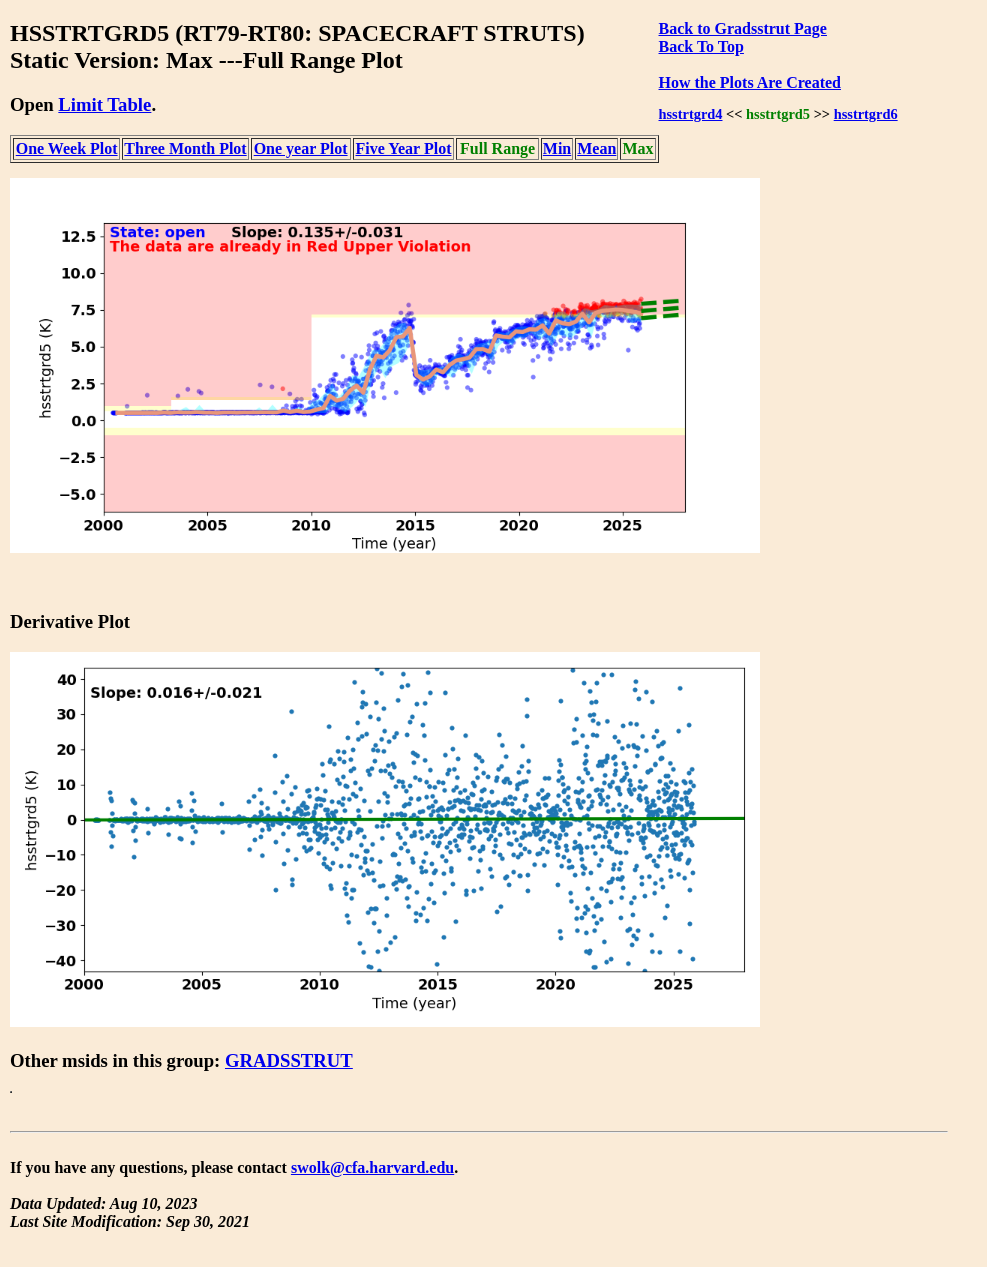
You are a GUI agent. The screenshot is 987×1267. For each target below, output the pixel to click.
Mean (596, 148)
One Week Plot (67, 148)
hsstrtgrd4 (691, 114)
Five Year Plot (403, 148)
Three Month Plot (185, 148)
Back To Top (701, 46)
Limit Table (104, 104)
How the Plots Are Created (750, 82)
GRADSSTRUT (289, 1060)
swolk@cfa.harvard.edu (372, 1167)
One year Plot (301, 148)
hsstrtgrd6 (866, 114)
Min (557, 148)
